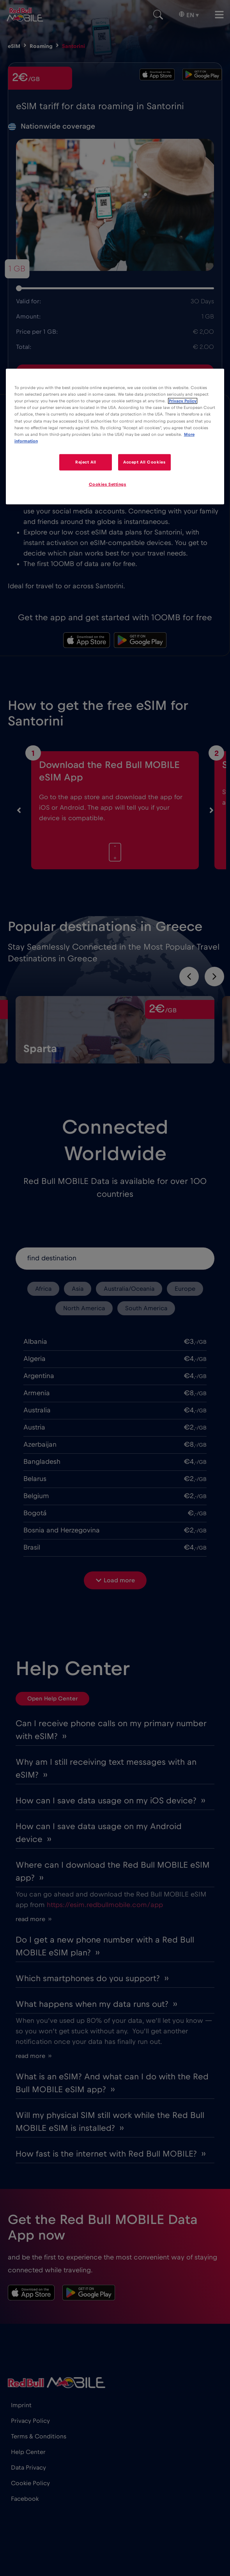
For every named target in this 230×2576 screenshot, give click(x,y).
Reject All (85, 462)
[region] (115, 436)
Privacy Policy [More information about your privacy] (182, 401)
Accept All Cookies (144, 462)
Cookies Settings (107, 484)
